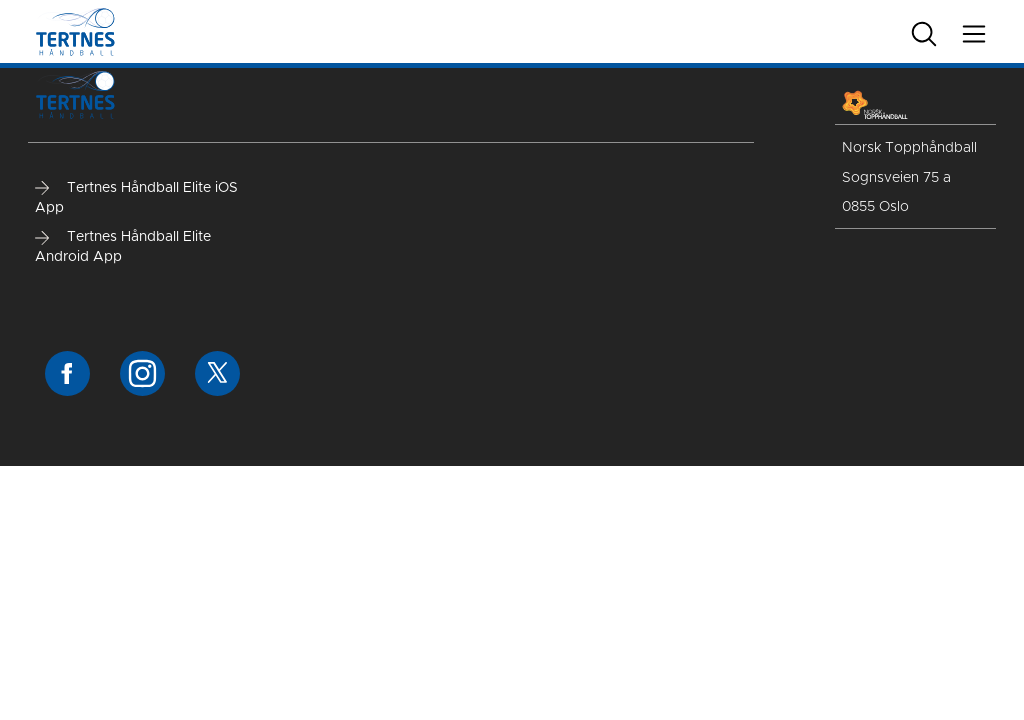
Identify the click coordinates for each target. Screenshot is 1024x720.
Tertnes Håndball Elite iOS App (136, 198)
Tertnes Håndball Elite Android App (123, 247)
